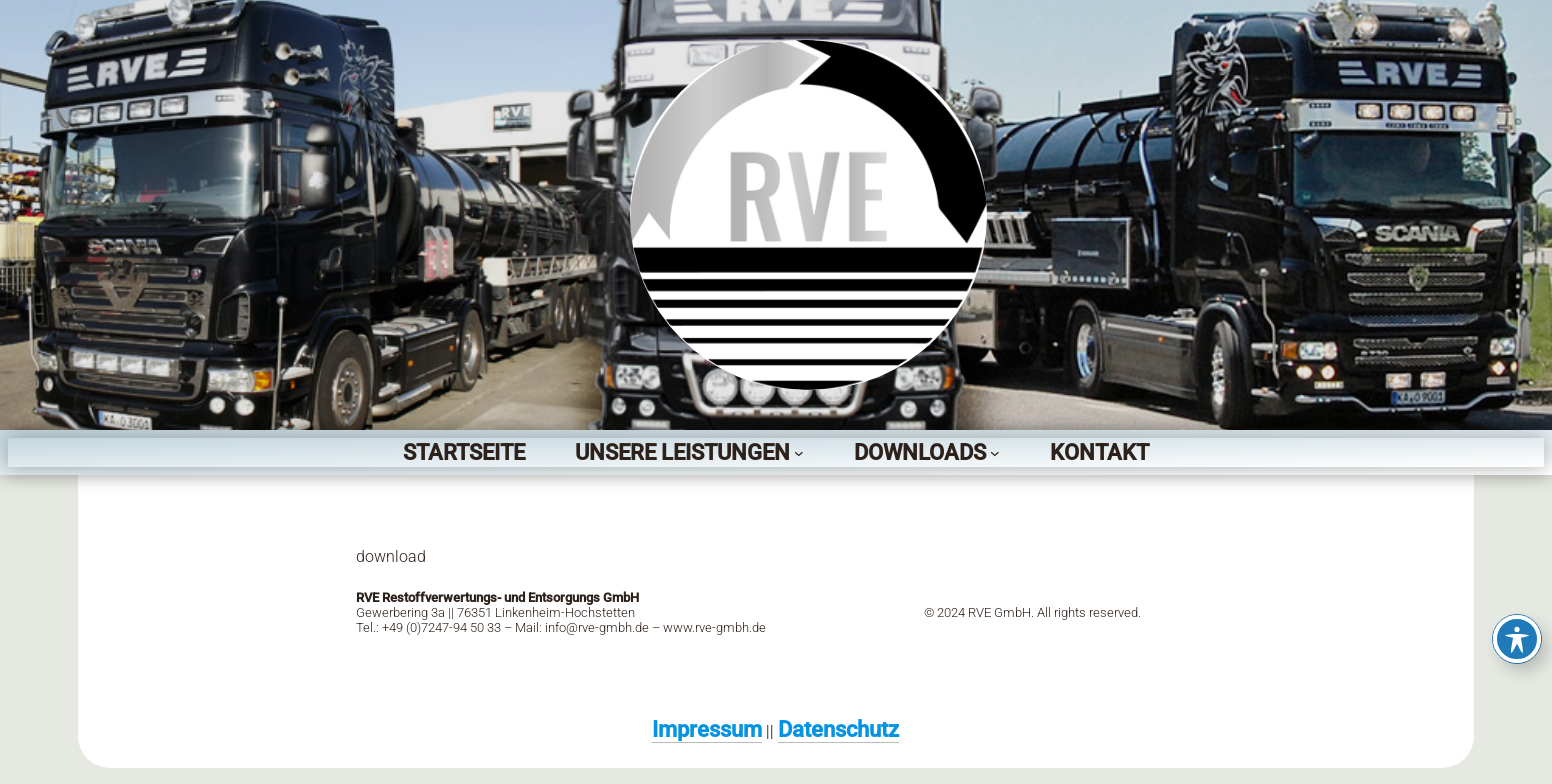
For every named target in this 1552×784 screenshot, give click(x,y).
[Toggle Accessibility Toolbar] (1517, 639)
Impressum (707, 729)
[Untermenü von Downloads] (995, 453)
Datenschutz (838, 729)
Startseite (464, 452)
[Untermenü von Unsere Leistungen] (799, 453)
